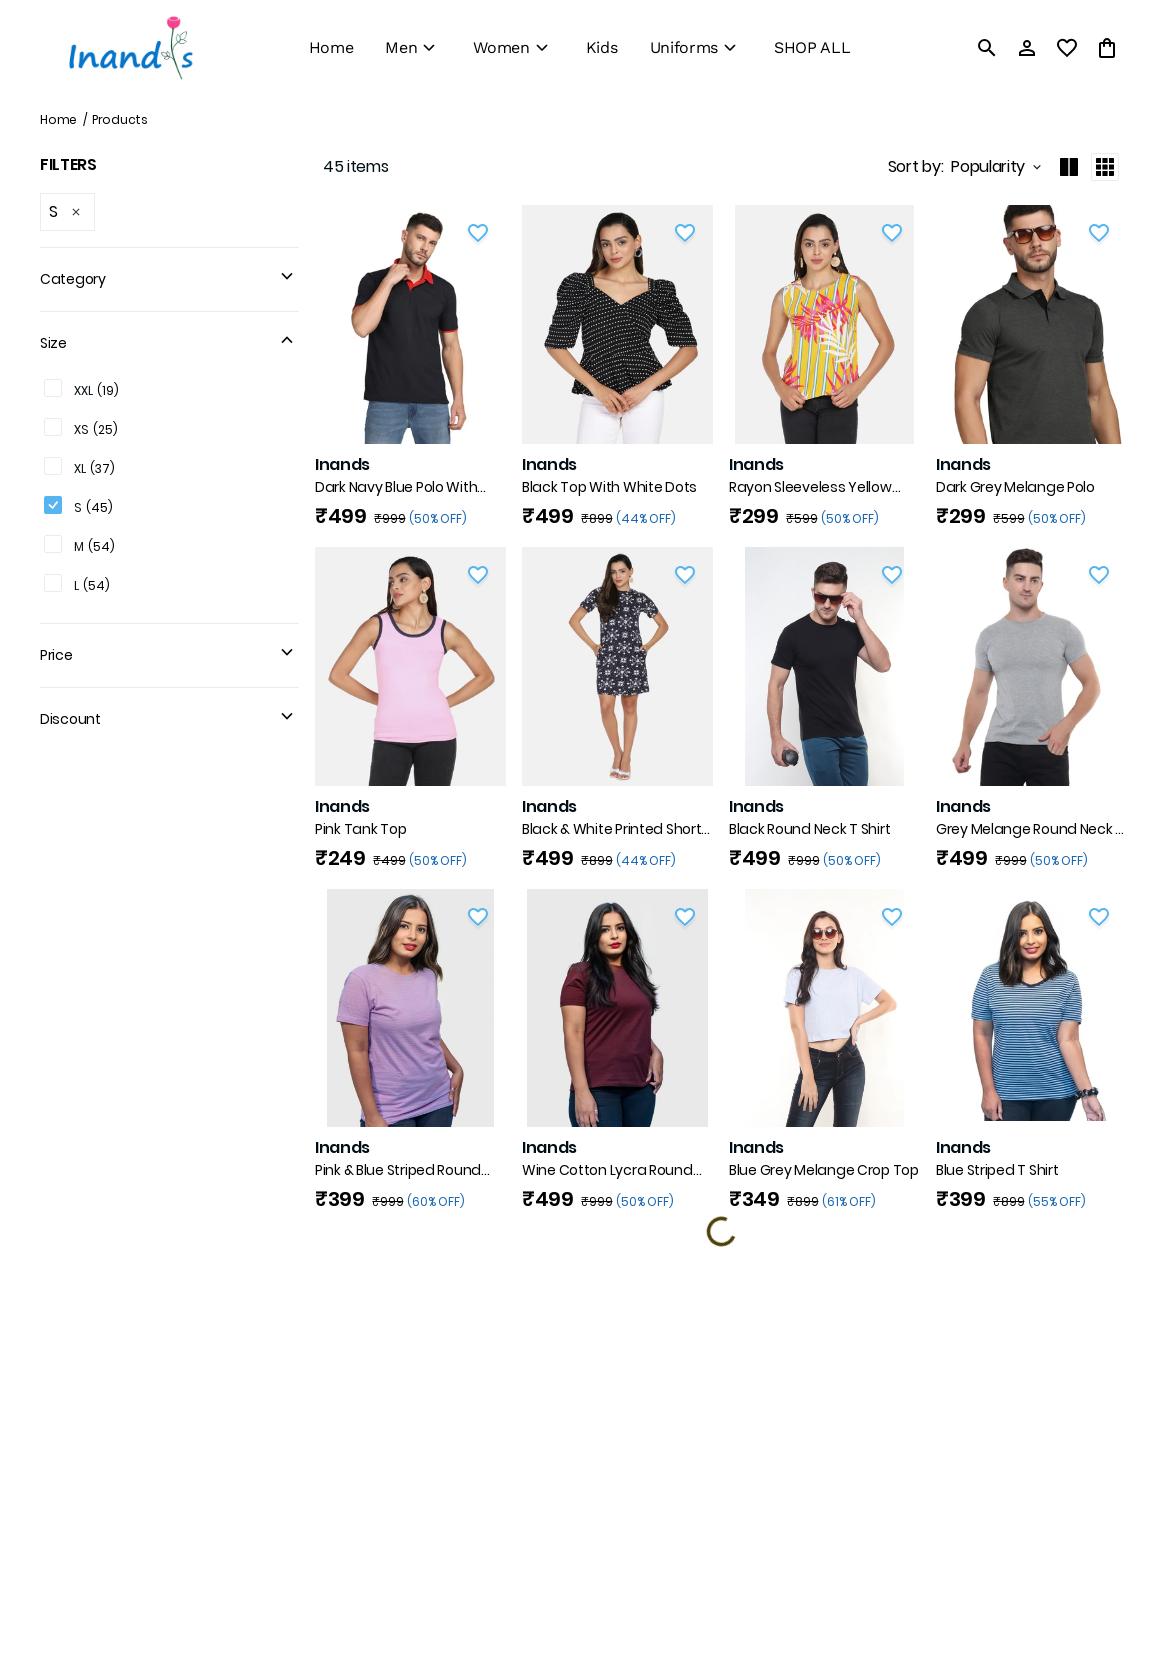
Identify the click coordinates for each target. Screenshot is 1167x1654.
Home (58, 119)
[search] (987, 48)
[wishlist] (1067, 48)
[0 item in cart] (1107, 48)
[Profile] (1027, 48)
